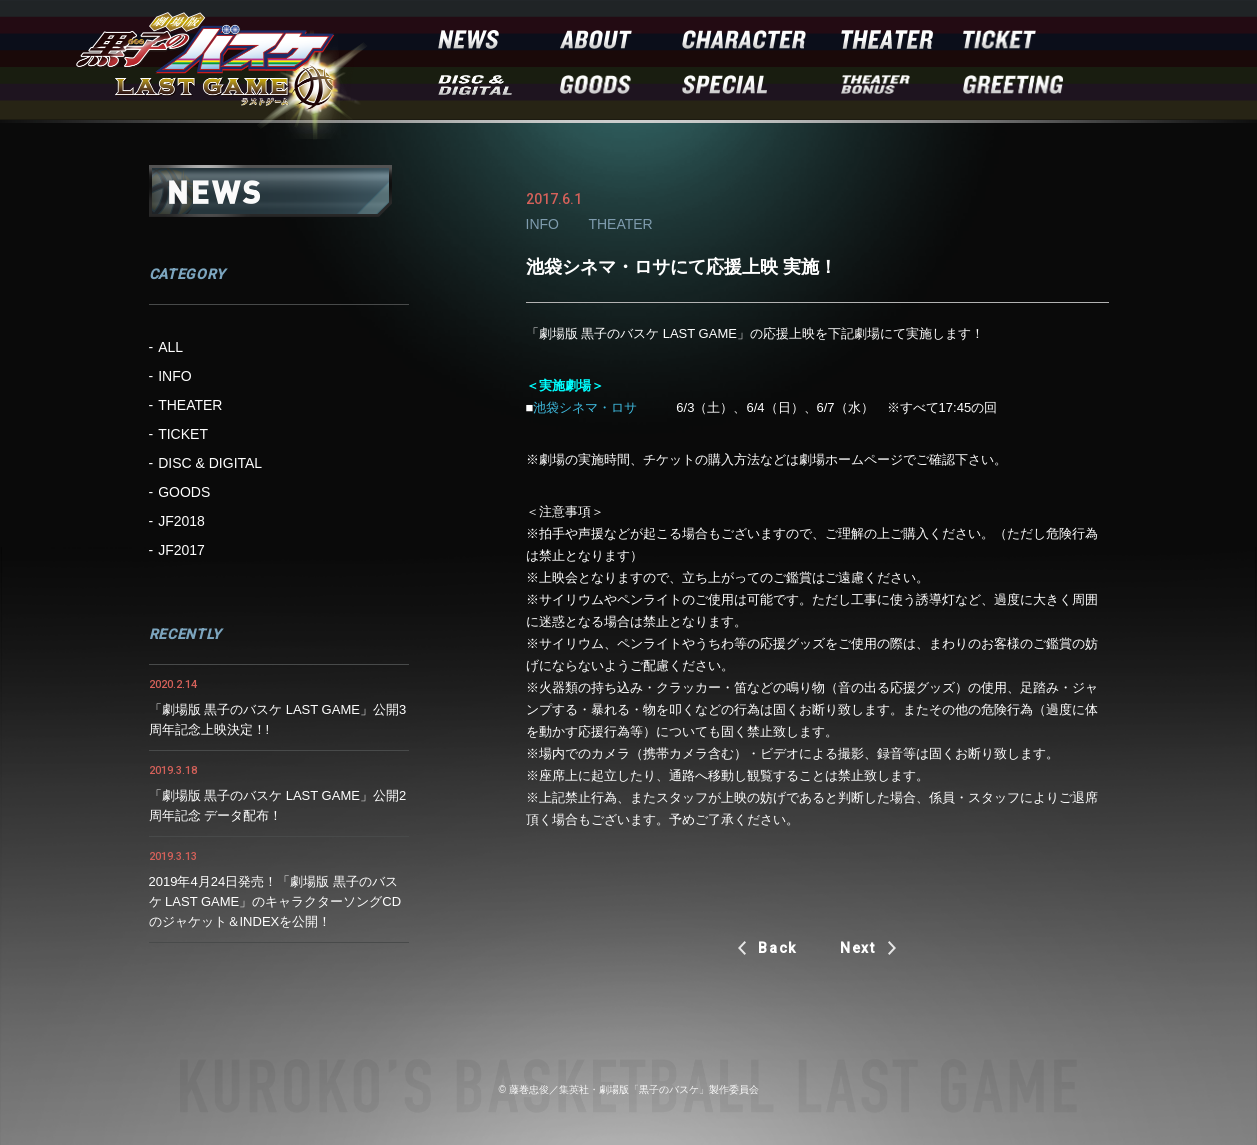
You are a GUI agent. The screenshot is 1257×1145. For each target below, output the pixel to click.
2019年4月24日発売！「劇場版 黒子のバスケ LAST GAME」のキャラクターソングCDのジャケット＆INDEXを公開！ (275, 901)
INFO (174, 376)
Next (858, 948)
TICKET (183, 434)
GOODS (184, 492)
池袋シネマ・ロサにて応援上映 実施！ (681, 267)
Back (777, 948)
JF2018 (181, 521)
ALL (170, 347)
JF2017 (181, 550)
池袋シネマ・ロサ (585, 407)
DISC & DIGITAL (210, 463)
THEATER (190, 405)
